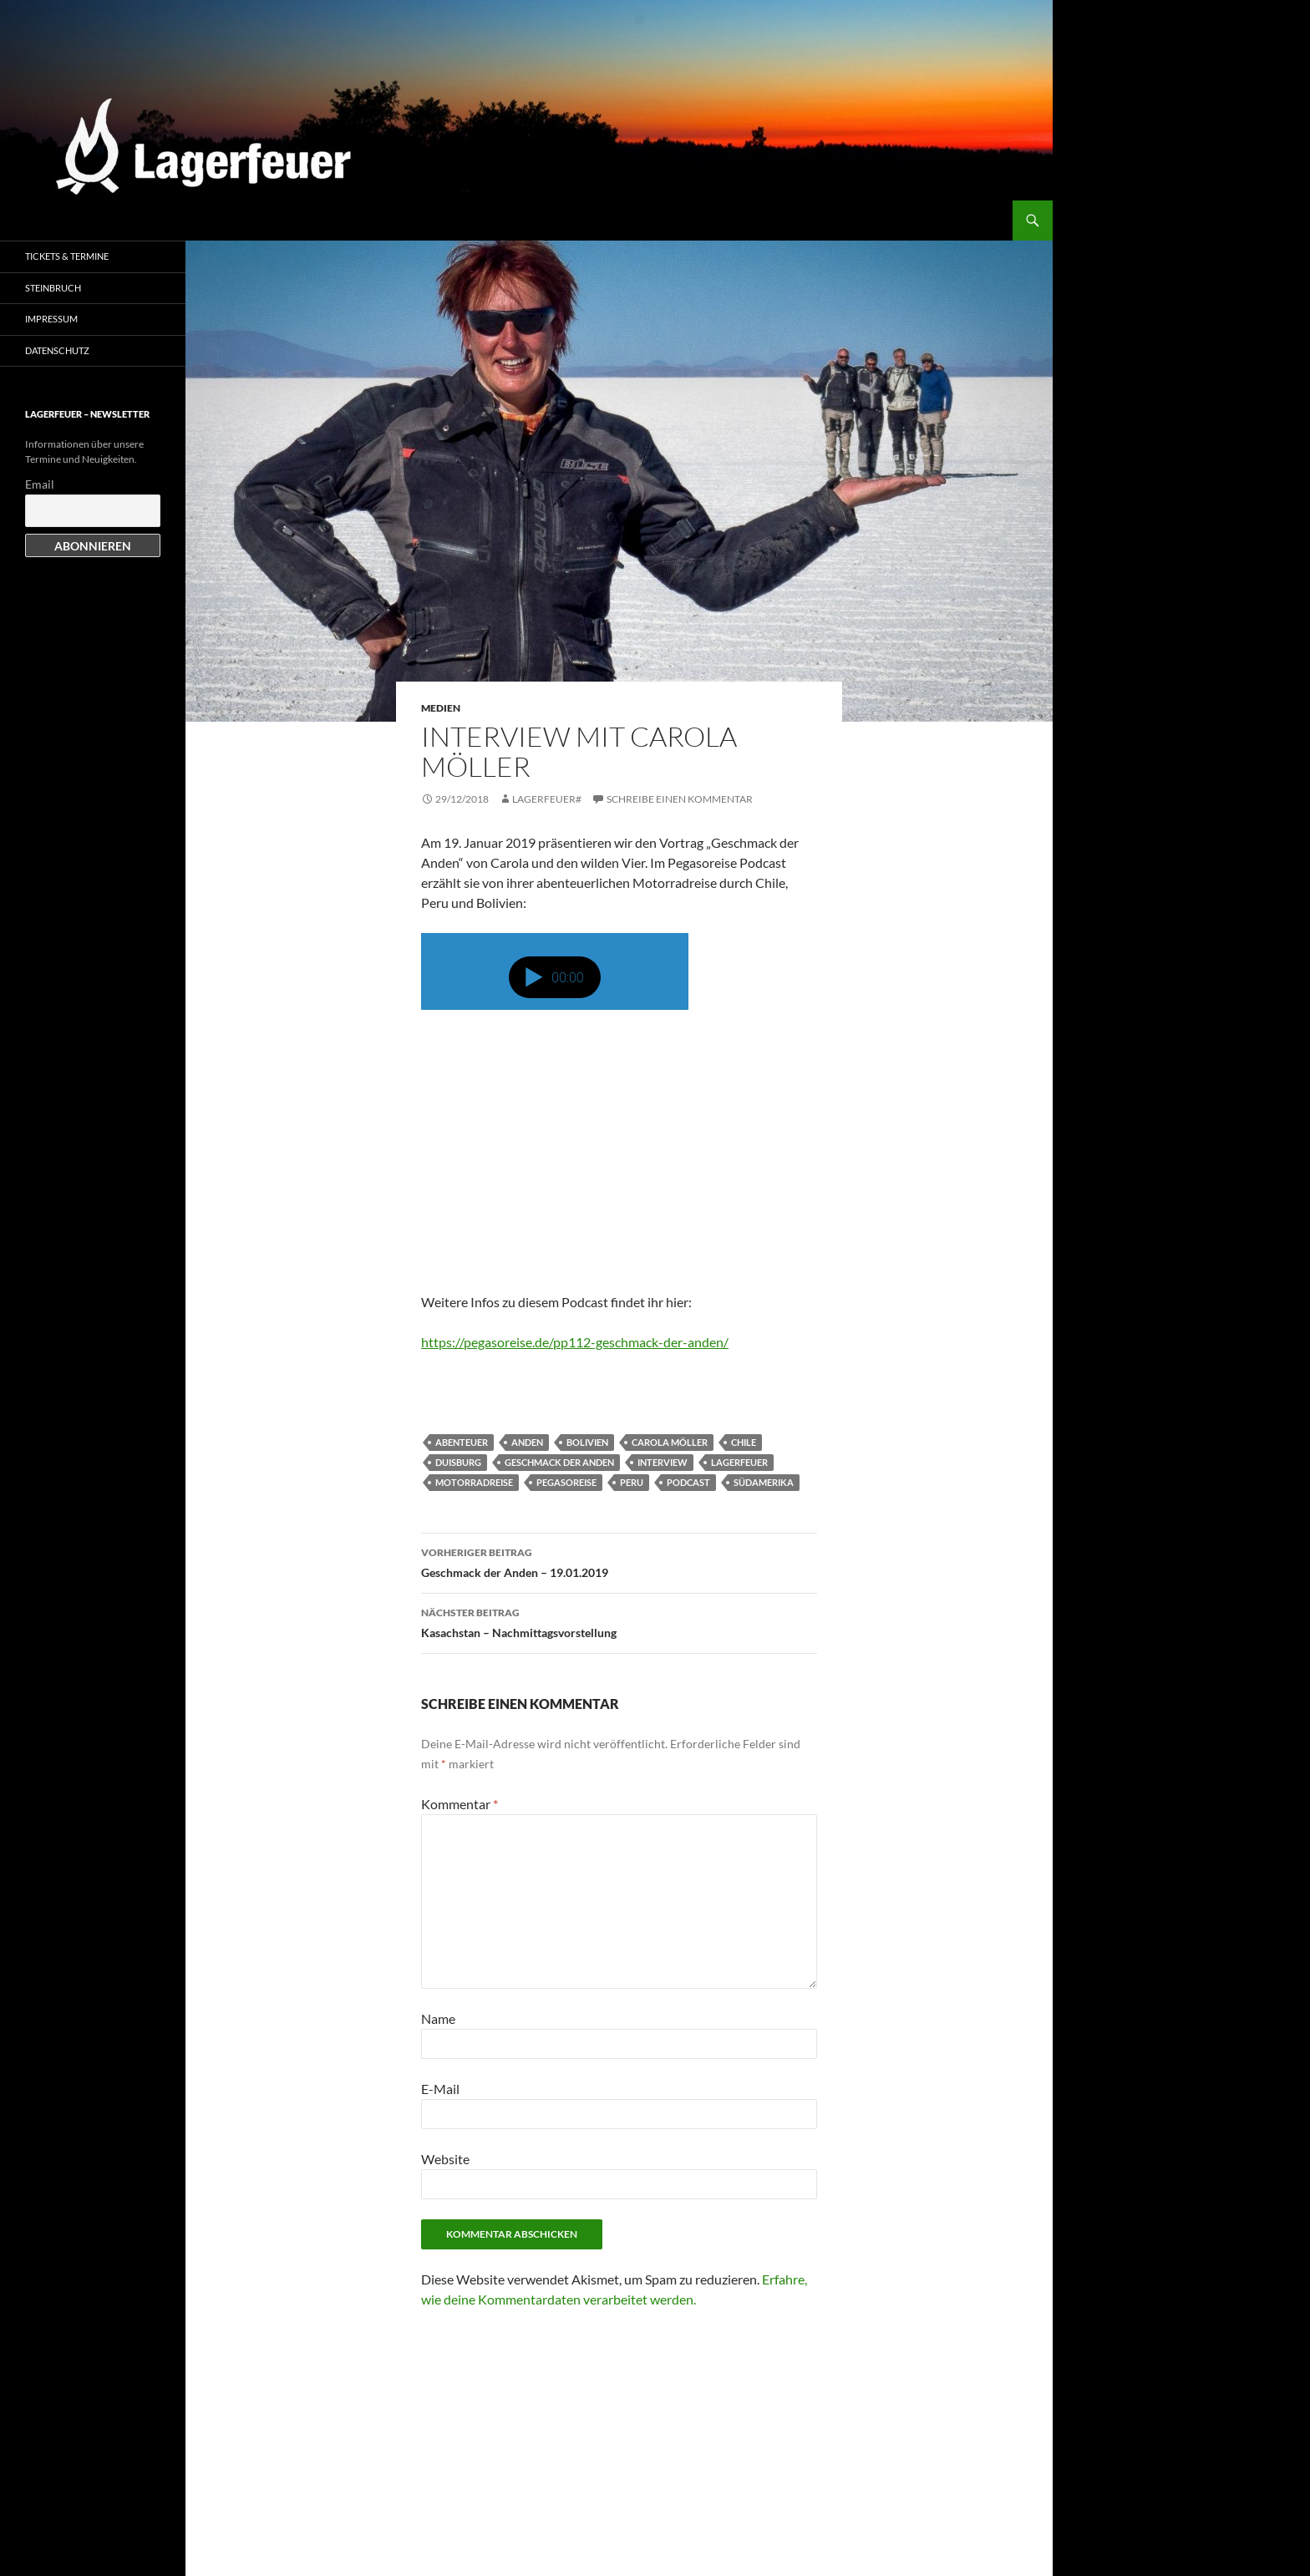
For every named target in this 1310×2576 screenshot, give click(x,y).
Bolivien (587, 1442)
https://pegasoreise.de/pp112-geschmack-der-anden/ (575, 1342)
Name (438, 2018)
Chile (743, 1442)
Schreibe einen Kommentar (680, 799)
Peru (631, 1482)
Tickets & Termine (67, 256)
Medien (440, 708)
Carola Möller (670, 1442)
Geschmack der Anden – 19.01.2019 (619, 1561)
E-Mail (440, 2089)
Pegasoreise (566, 1482)
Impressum (51, 318)
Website (445, 2159)
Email (39, 484)
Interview (662, 1462)
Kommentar (459, 1804)
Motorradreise (474, 1482)
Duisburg (458, 1462)
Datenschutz (57, 350)
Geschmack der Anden (559, 1462)
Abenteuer (461, 1442)
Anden (527, 1442)
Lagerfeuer (739, 1462)
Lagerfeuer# (546, 799)
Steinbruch (53, 287)
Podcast (688, 1482)
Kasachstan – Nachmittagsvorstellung (619, 1621)
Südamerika (764, 1482)
